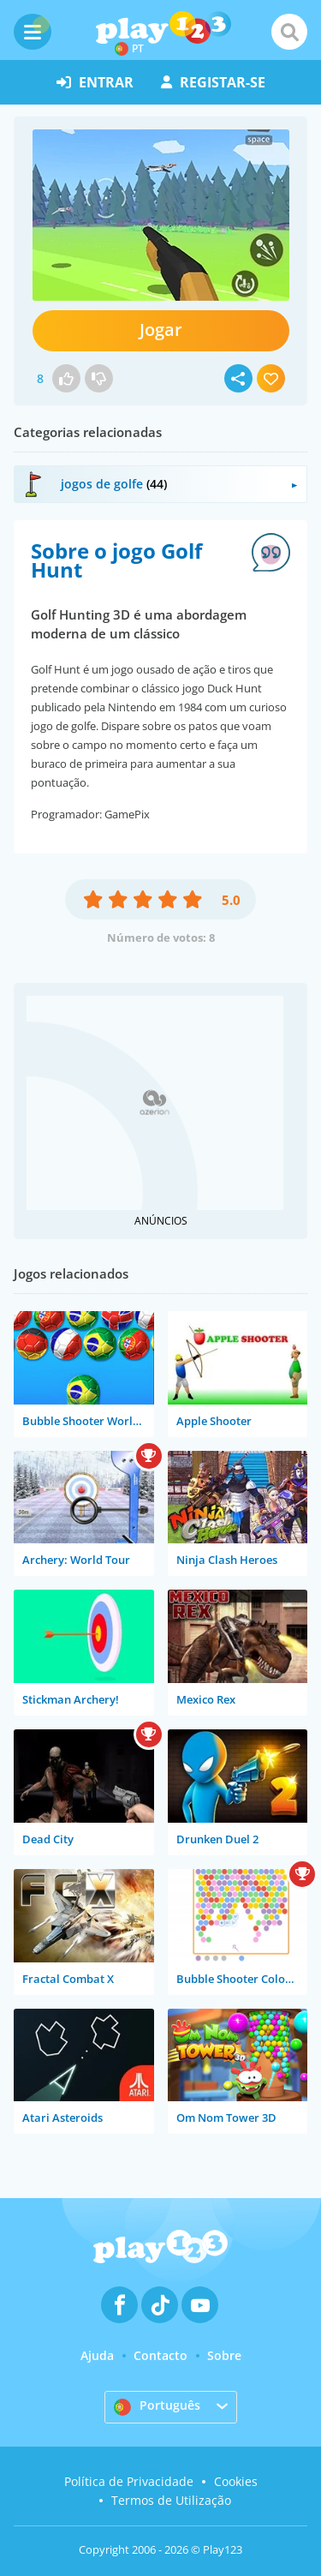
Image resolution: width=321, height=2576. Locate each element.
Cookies (236, 2481)
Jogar (161, 329)
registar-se (213, 82)
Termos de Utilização (171, 2500)
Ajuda (97, 2355)
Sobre (224, 2355)
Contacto (160, 2355)
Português (157, 2406)
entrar (95, 82)
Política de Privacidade (128, 2481)
